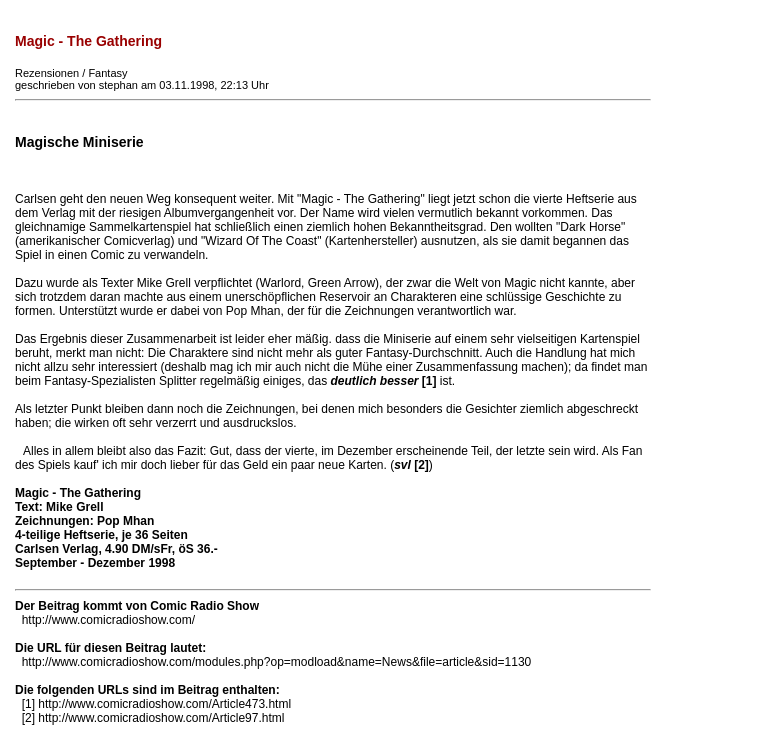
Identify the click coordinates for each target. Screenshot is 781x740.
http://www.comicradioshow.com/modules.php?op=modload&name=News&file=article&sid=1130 (277, 662)
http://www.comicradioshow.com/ (108, 620)
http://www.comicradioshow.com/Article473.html (164, 704)
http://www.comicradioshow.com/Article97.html (161, 718)
